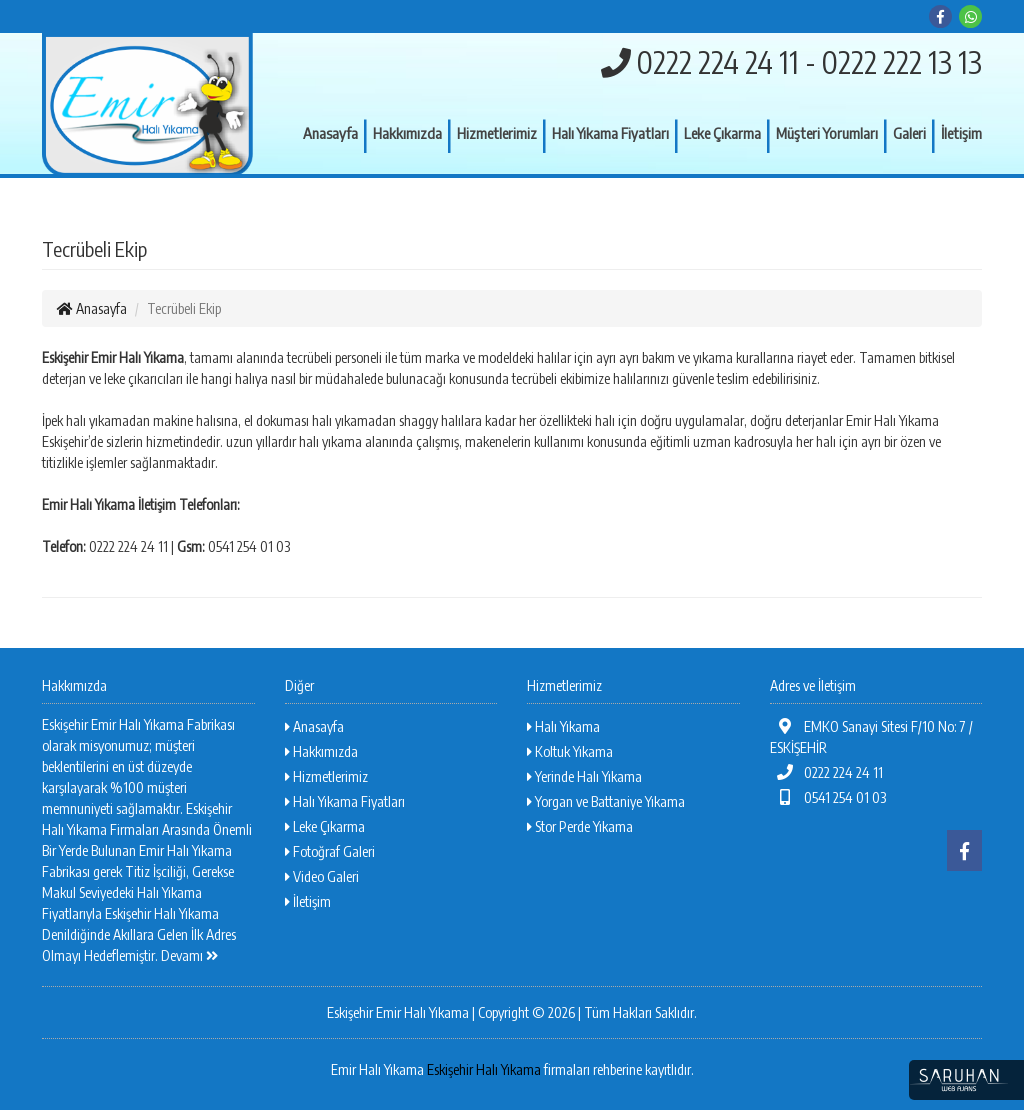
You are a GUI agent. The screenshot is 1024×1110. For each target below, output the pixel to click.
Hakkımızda (407, 133)
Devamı (189, 955)
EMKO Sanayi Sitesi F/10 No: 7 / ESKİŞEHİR (872, 737)
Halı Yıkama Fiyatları (610, 133)
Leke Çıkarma (722, 133)
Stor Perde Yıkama (580, 826)
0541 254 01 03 (828, 797)
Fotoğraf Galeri (330, 851)
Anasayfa (330, 133)
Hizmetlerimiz (497, 133)
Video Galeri (322, 876)
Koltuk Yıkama (570, 751)
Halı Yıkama (563, 726)
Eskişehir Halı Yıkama (484, 1069)
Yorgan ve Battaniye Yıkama (606, 801)
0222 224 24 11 (827, 772)
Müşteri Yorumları (827, 133)
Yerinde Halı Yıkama (584, 776)
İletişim (961, 133)
